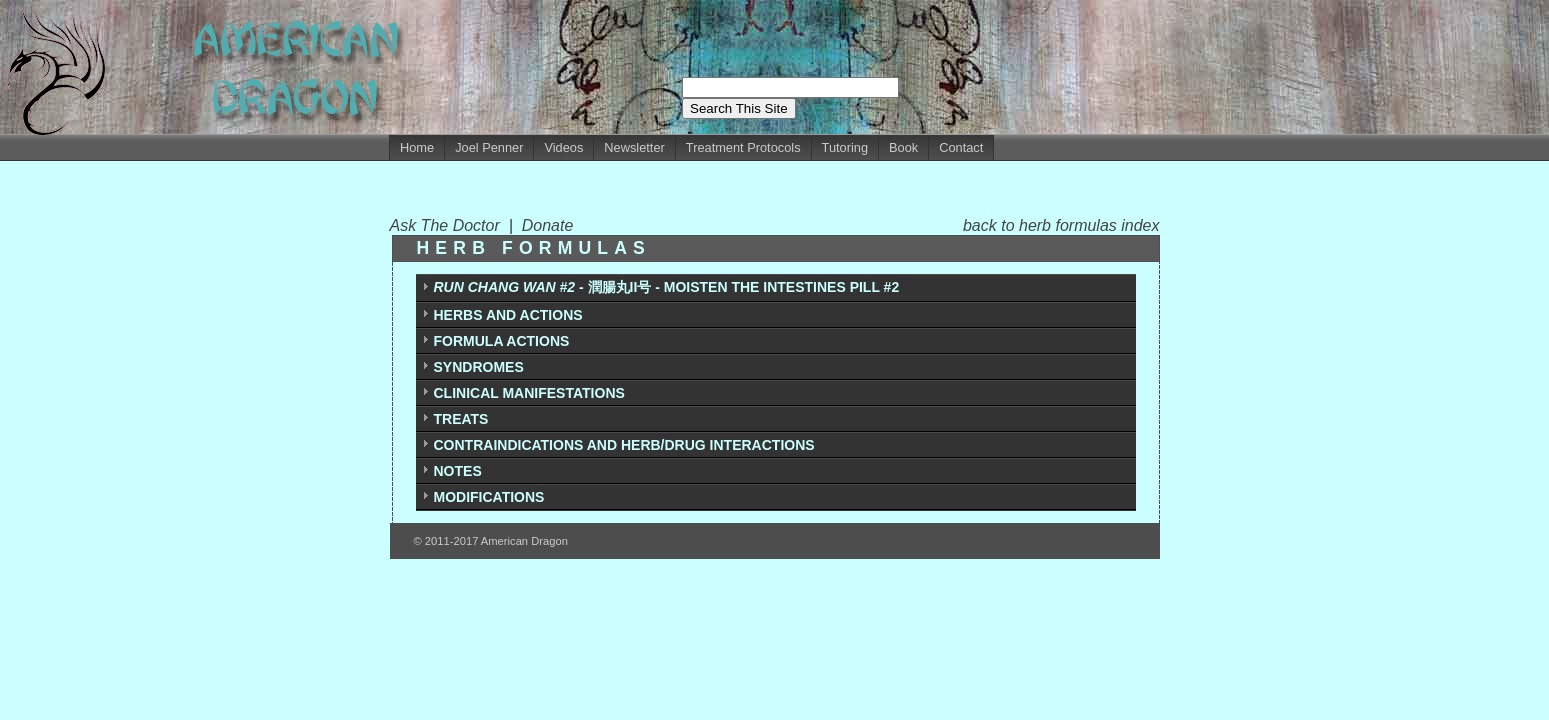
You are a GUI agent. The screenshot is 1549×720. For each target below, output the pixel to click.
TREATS (461, 419)
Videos (563, 147)
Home (417, 147)
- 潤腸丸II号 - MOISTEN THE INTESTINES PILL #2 (667, 287)
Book (903, 147)
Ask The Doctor (449, 225)
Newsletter (634, 147)
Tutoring (845, 147)
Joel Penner (489, 147)
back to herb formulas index (1061, 225)
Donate (548, 225)
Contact (961, 147)
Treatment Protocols (743, 147)
